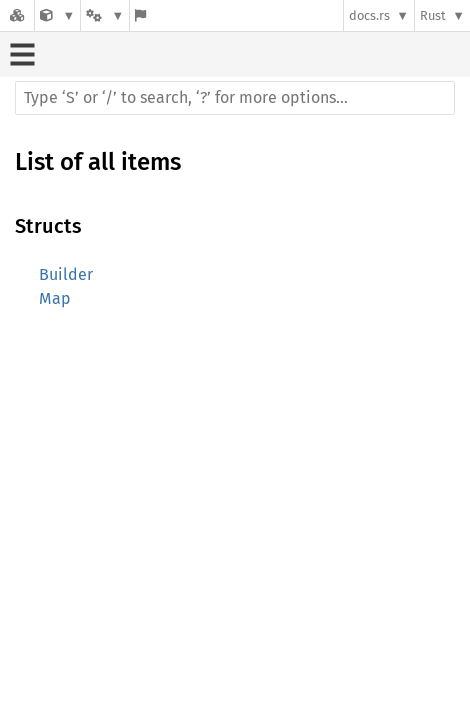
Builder (66, 274)
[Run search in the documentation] (235, 98)
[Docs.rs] (17, 15)
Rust (433, 15)
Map (55, 298)
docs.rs (369, 15)
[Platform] (105, 15)
